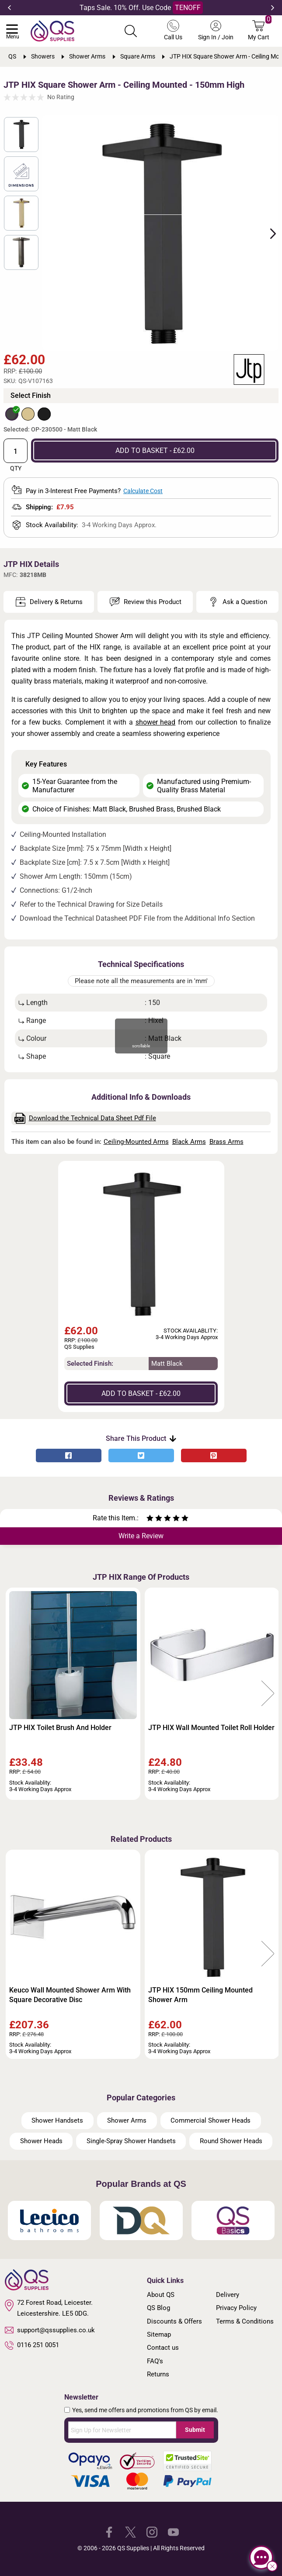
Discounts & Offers (174, 2321)
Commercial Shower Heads (211, 2120)
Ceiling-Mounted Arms (136, 1142)
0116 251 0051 (32, 2345)
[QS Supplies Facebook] (109, 2532)
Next (272, 7)
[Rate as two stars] (154, 1519)
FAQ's (155, 2361)
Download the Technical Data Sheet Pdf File (85, 1118)
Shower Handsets (57, 2120)
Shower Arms (126, 2120)
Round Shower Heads (231, 2141)
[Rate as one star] (150, 1519)
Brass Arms (226, 1142)
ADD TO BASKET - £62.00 (155, 450)
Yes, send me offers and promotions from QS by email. (145, 2410)
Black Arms (189, 1142)
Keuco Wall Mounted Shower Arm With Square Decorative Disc (70, 1995)
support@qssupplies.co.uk (50, 2330)
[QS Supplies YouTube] (173, 2532)
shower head (156, 722)
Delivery (227, 2295)
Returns (158, 2374)
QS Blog (158, 2308)
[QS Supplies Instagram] (151, 2532)
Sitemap (159, 2334)
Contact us (163, 2348)
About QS (160, 2295)
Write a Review (141, 1536)
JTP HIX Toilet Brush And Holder (60, 1727)
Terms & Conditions (245, 2321)
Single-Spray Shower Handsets (131, 2141)
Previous (9, 7)
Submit (195, 2429)
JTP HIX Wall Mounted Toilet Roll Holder (211, 1727)
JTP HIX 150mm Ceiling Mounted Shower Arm (200, 1995)
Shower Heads (41, 2141)
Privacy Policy (236, 2308)
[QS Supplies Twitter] (130, 2532)
